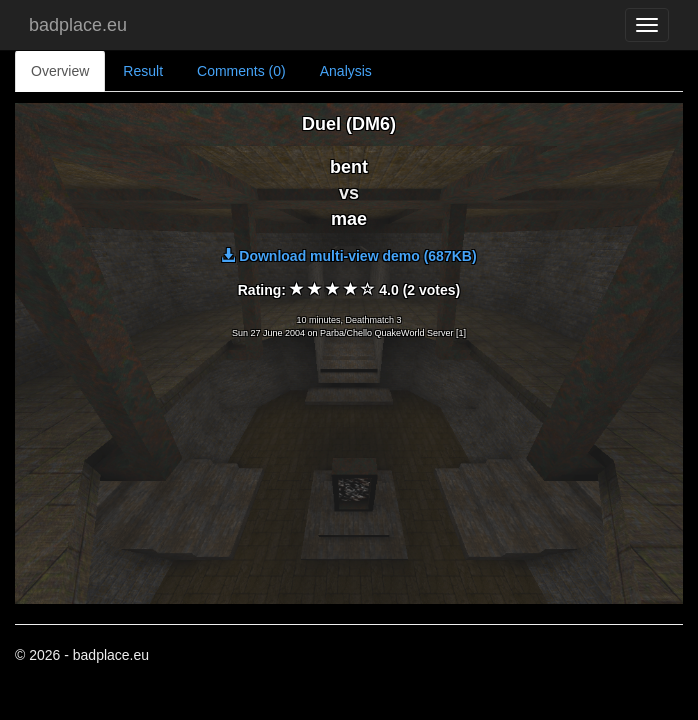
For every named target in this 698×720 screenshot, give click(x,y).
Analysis (346, 71)
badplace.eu (78, 25)
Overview (60, 71)
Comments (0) (241, 71)
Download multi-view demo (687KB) (348, 256)
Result (143, 71)
